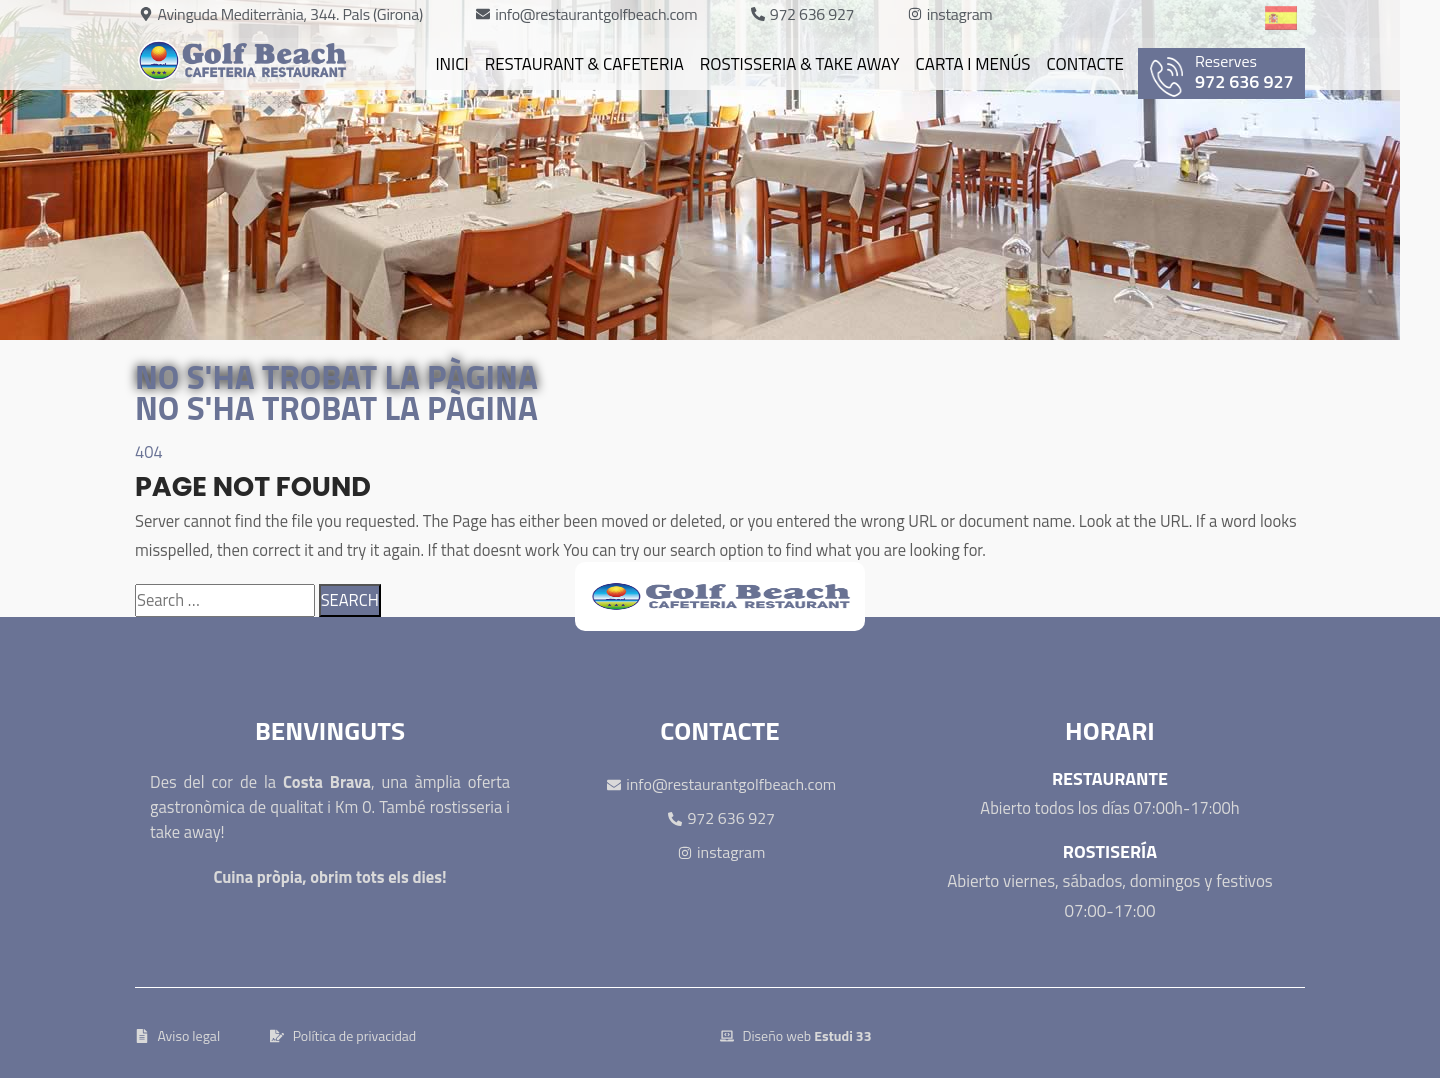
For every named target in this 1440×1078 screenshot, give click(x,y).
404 (149, 451)
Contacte (1085, 64)
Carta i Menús (973, 64)
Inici (451, 64)
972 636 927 (1227, 73)
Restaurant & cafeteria (584, 64)
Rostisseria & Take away (800, 64)
